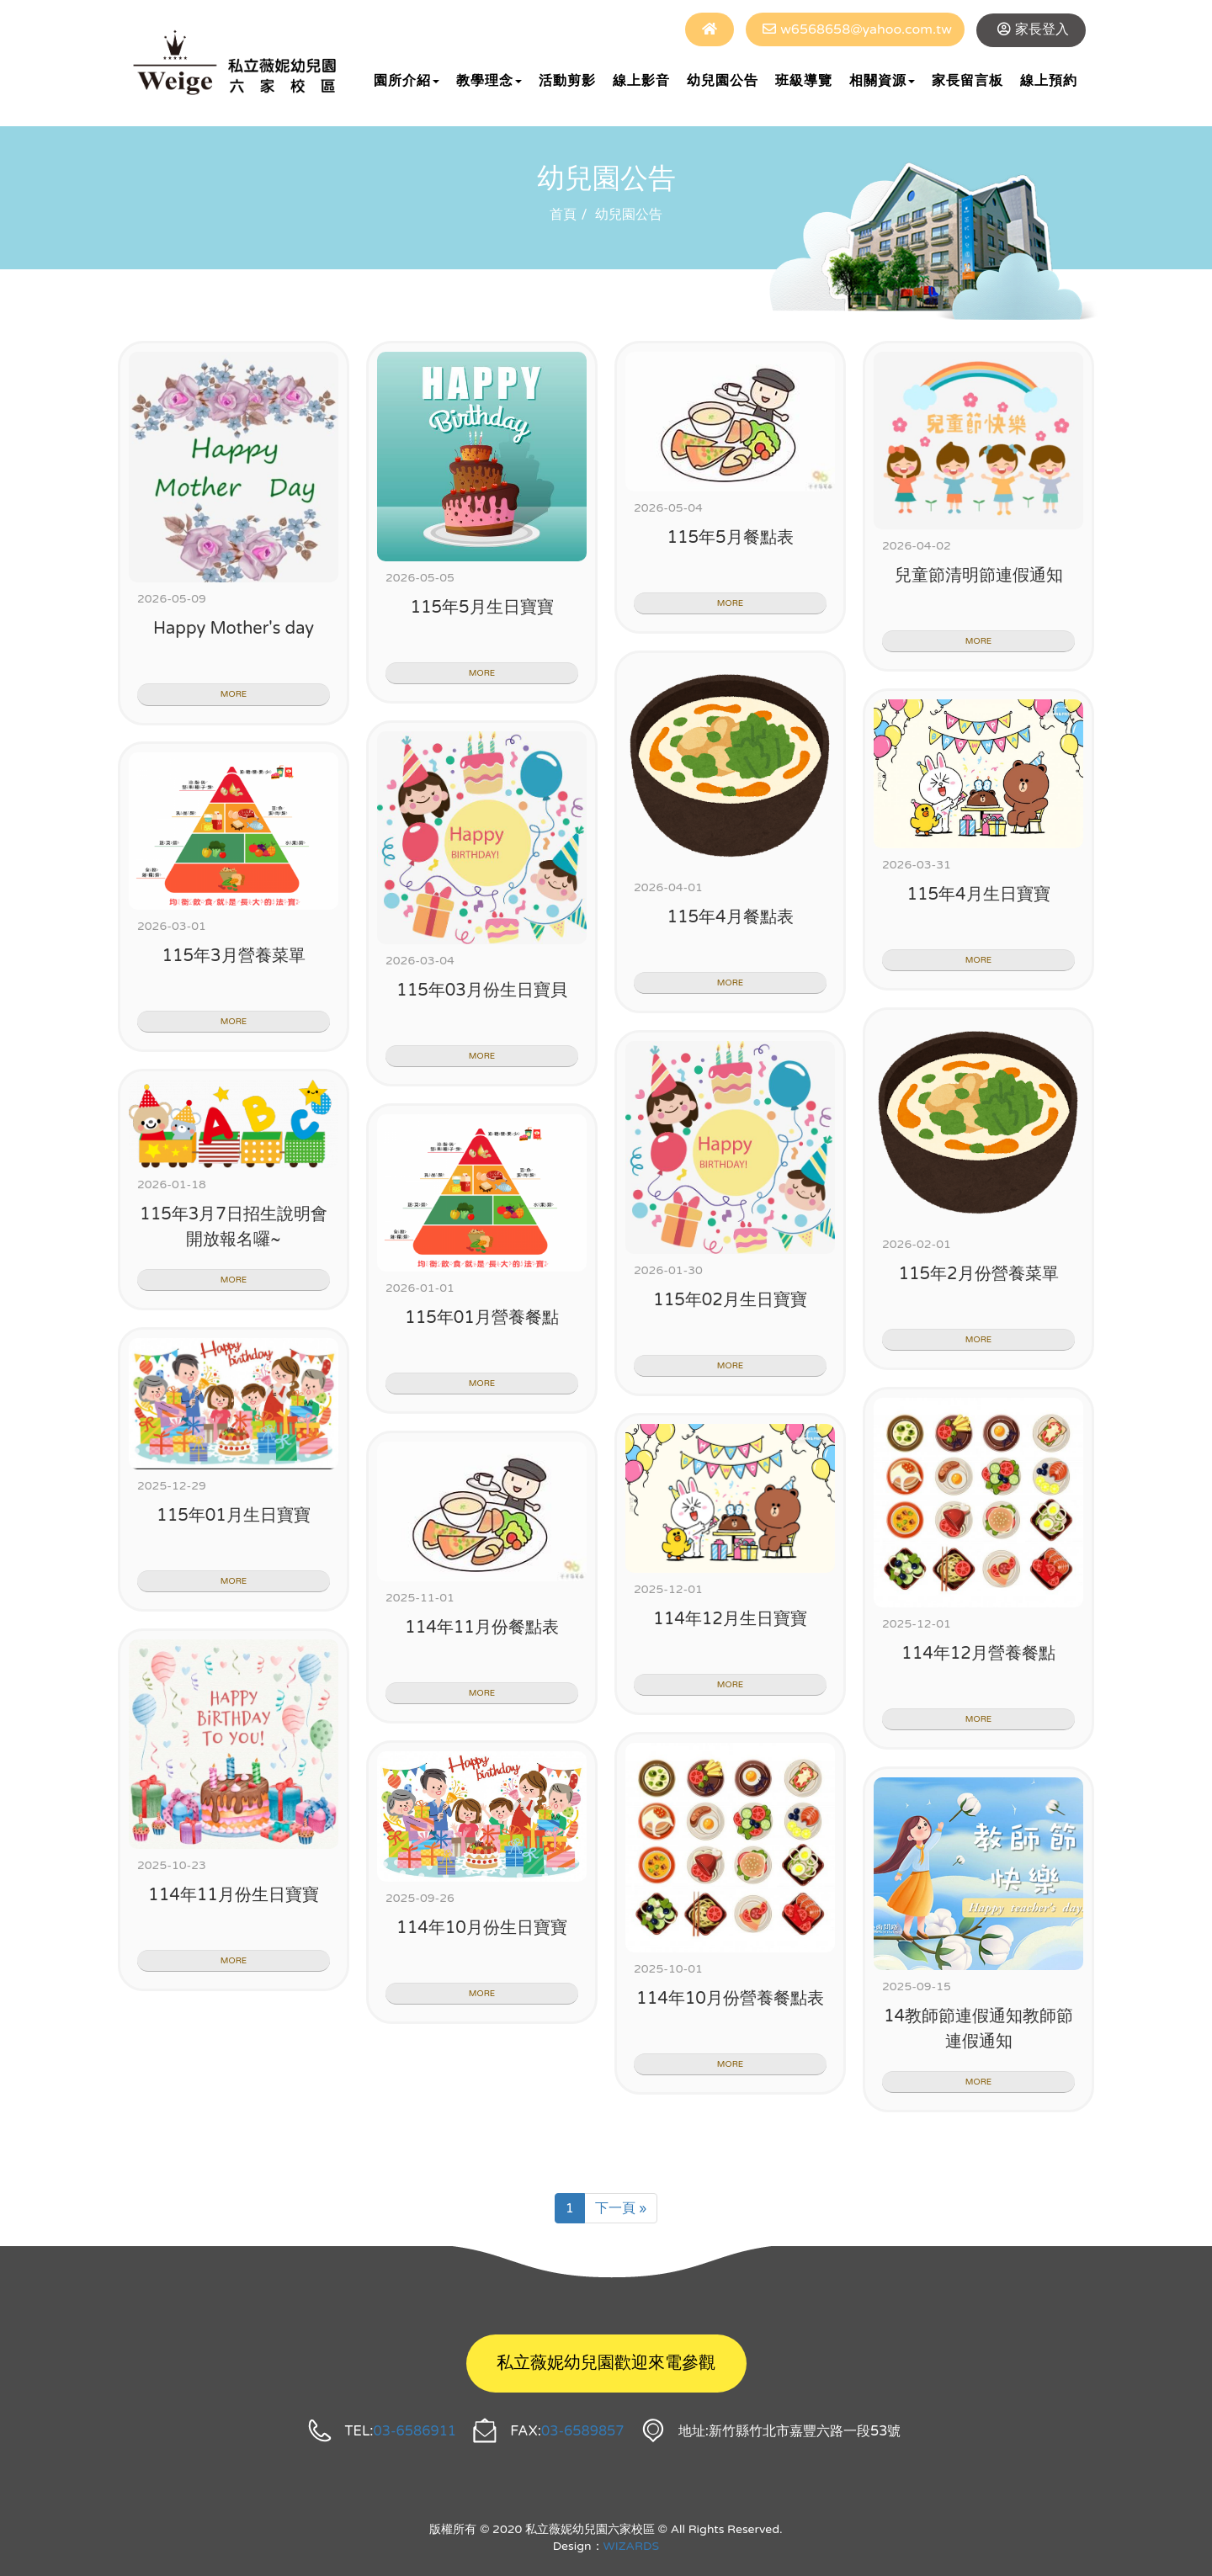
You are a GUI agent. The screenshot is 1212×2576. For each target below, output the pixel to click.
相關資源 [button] (882, 80)
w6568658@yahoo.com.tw (866, 29)
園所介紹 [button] (406, 80)
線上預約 (1048, 80)
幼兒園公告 (722, 80)
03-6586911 (415, 2431)
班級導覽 (803, 80)
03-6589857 (583, 2431)
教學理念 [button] (489, 80)
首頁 (563, 214)
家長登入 (1042, 29)
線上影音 (641, 80)
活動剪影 (567, 80)
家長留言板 (967, 80)
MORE (234, 694)
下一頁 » (621, 2208)
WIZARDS (631, 2546)
